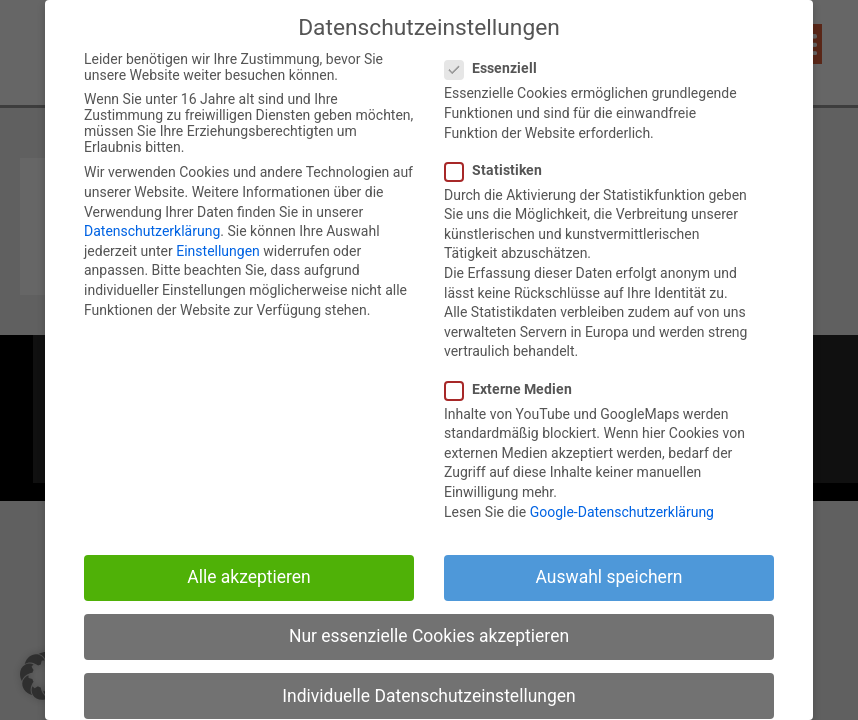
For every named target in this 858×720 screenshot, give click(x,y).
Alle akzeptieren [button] (249, 587)
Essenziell (499, 78)
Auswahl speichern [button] (609, 587)
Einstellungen (218, 260)
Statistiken (501, 179)
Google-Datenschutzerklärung (622, 521)
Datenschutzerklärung (152, 241)
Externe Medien (516, 398)
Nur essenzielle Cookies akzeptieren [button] (429, 646)
